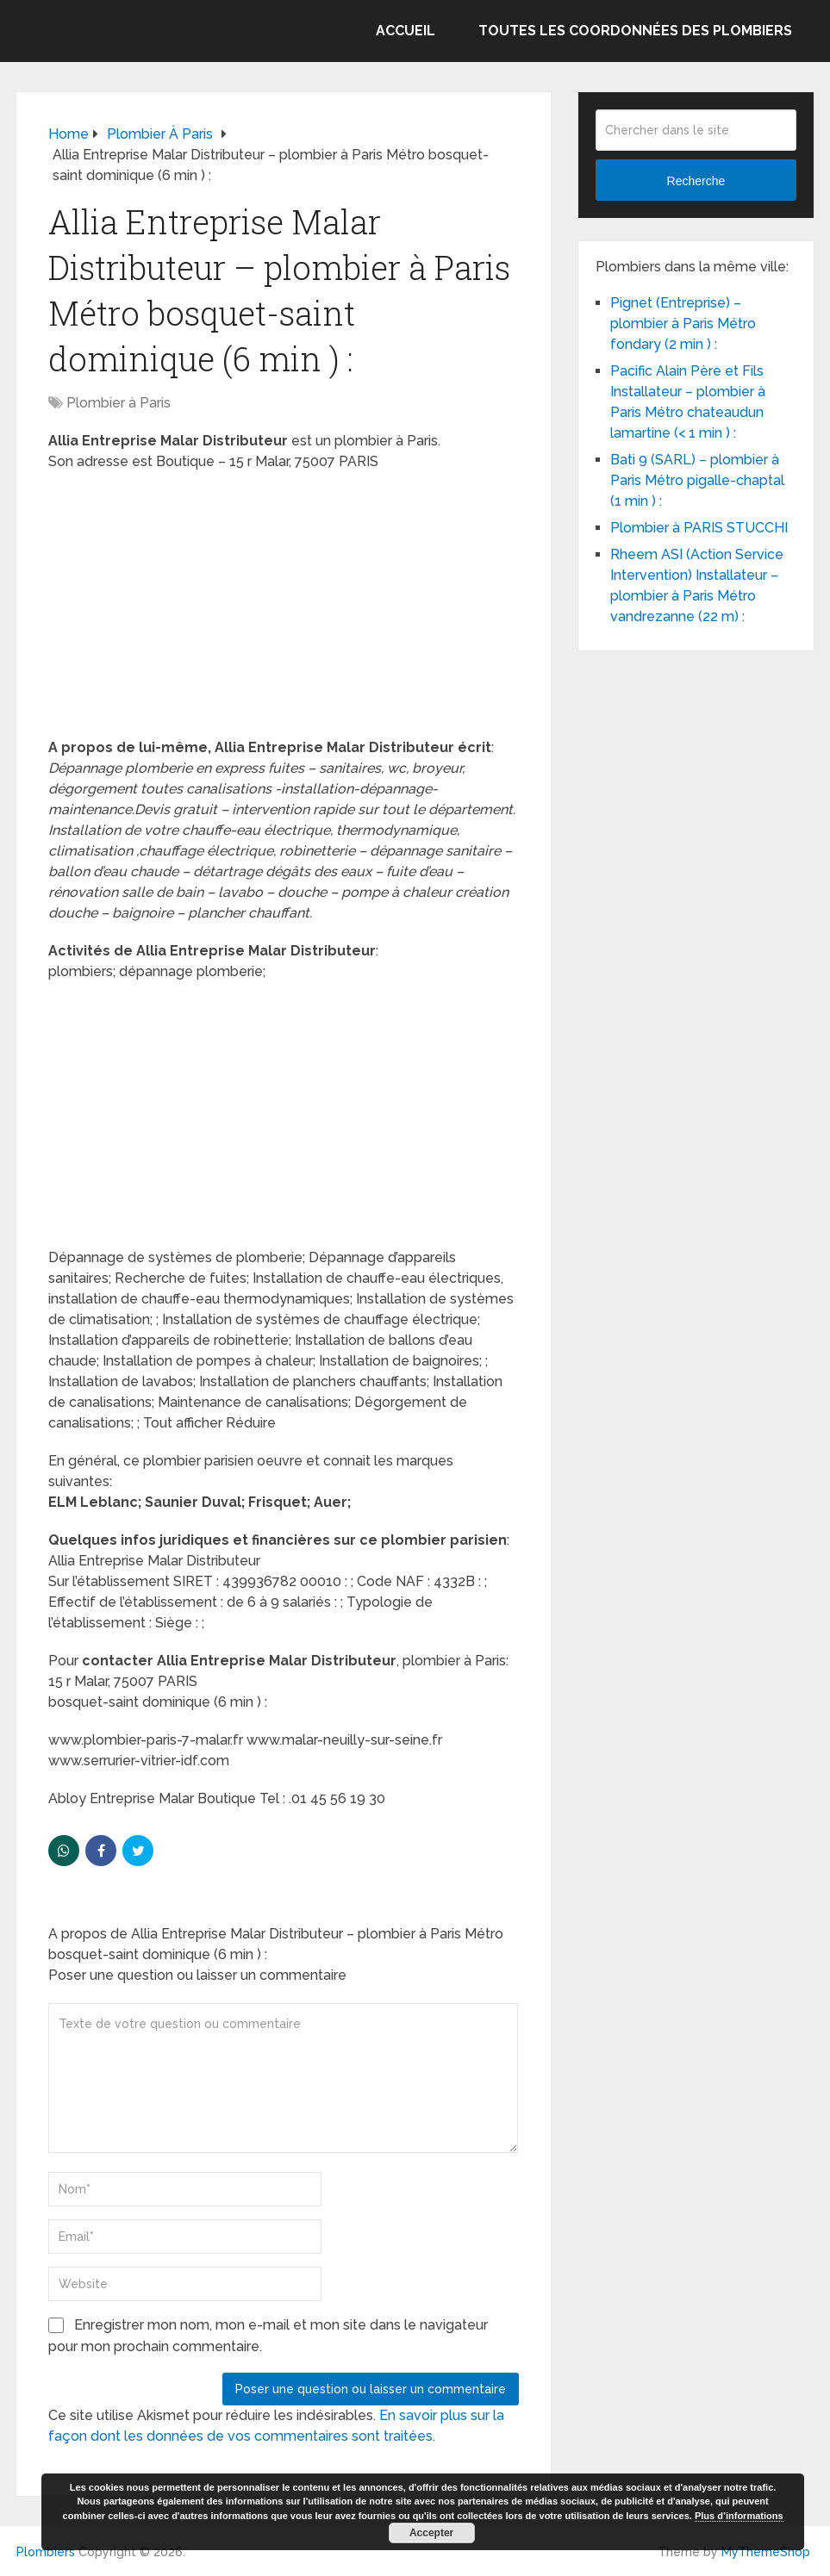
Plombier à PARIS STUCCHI (699, 528)
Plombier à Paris (118, 403)
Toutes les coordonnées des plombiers (635, 30)
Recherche (696, 181)
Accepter (431, 2533)
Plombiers (45, 2552)
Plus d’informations (739, 2516)
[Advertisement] (283, 610)
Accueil (405, 30)
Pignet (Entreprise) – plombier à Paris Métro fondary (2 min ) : (683, 323)
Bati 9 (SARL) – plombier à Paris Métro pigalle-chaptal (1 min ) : (697, 480)
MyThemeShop (765, 2552)
